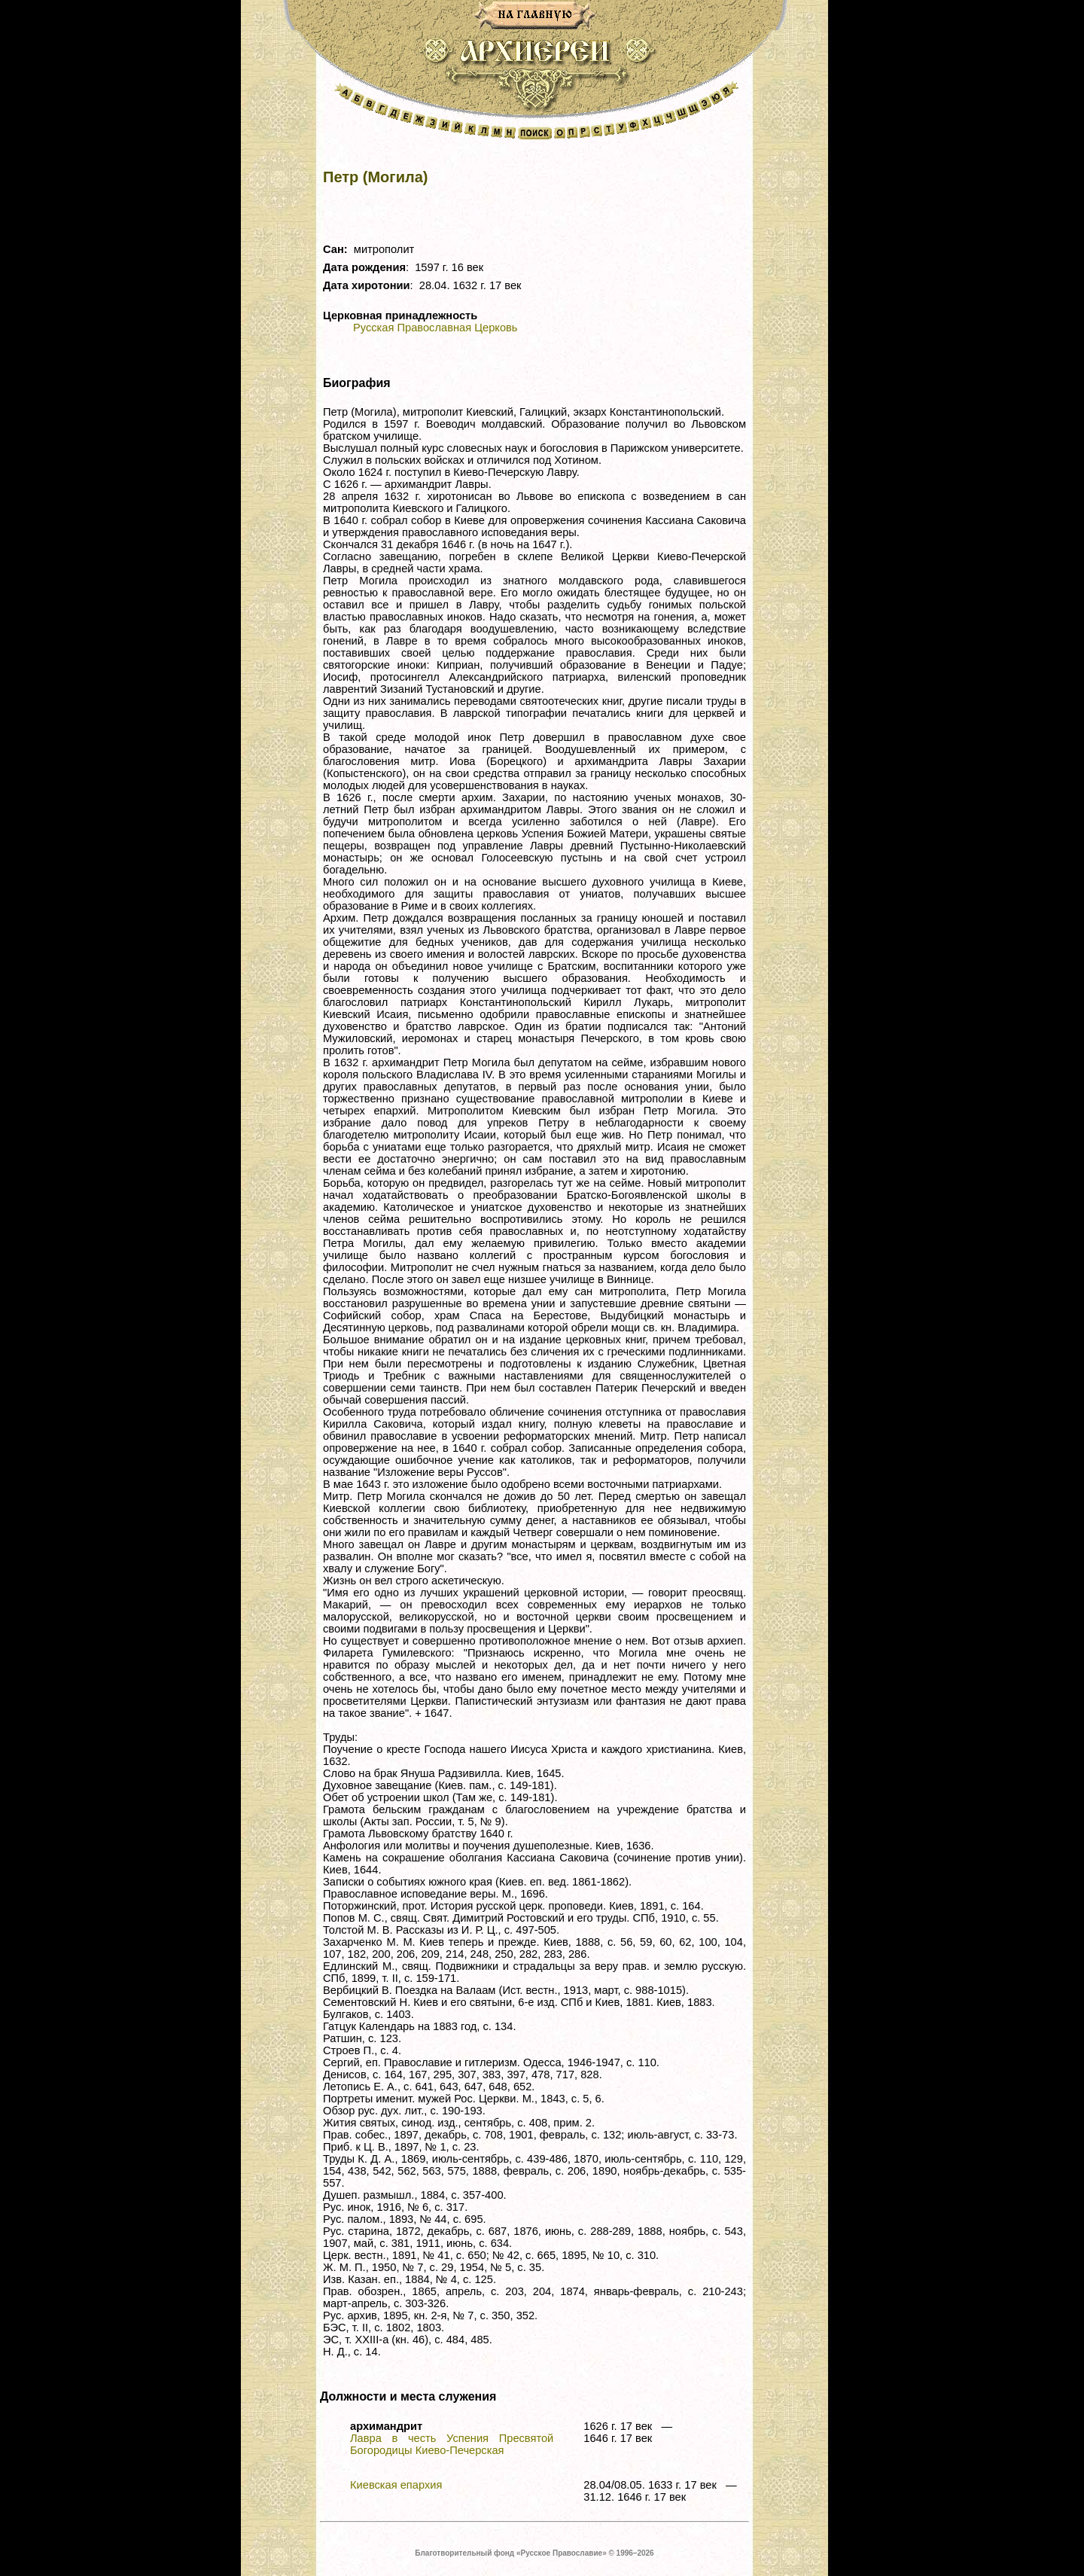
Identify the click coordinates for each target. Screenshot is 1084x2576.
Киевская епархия (396, 2485)
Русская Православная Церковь (435, 328)
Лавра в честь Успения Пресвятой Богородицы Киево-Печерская (451, 2444)
